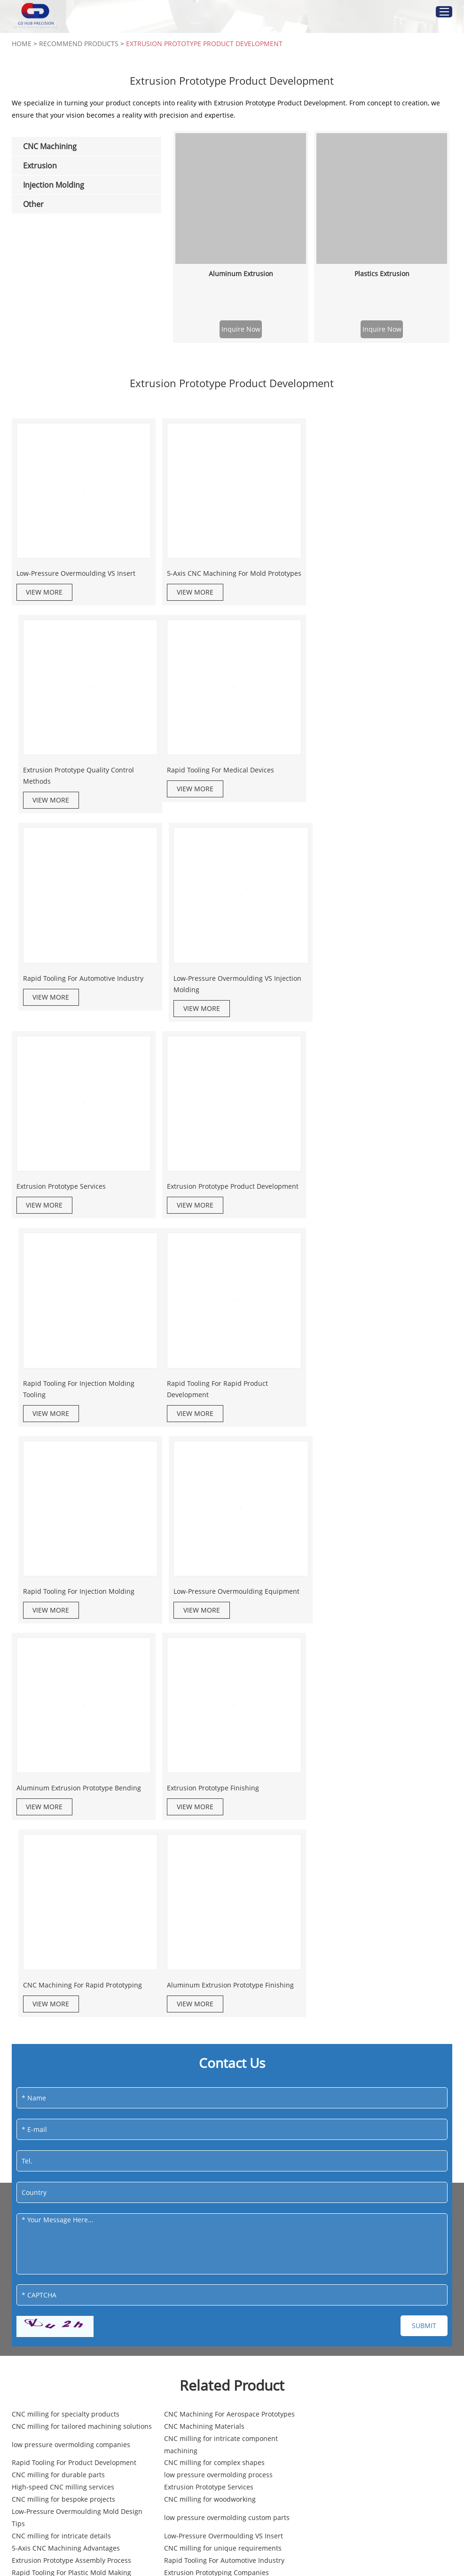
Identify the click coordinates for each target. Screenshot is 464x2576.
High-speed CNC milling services (209, 2083)
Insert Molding (35, 2526)
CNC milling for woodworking (204, 2102)
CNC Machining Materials (52, 2053)
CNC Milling (179, 2370)
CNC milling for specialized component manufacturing (73, 2224)
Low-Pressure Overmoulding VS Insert (75, 571)
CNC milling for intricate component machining (362, 2053)
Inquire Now (240, 329)
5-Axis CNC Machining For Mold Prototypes (215, 577)
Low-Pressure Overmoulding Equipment (377, 1191)
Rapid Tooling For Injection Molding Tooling (370, 991)
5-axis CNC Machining (195, 2406)
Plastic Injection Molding (50, 2473)
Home (21, 43)
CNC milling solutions (339, 2175)
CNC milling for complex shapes (208, 2071)
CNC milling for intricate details (208, 2120)
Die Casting (179, 2508)
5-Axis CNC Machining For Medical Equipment (212, 2199)
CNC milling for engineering (56, 2248)
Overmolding (32, 2508)
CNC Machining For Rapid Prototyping (374, 1398)
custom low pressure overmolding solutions (359, 2248)
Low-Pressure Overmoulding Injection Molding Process (217, 2224)
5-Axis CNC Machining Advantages (66, 2132)
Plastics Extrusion (381, 273)
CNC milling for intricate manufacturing (220, 2157)
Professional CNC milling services (64, 2199)
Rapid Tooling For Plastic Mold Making (218, 2144)
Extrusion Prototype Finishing (211, 1398)
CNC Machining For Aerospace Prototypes (223, 2028)
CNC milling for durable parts (352, 2071)
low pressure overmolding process (66, 2083)
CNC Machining (196, 2342)
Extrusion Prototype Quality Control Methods (370, 577)
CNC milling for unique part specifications (372, 2224)
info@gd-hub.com (63, 2367)
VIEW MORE (44, 590)
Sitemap (113, 2397)
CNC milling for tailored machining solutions (360, 2028)
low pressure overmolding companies (217, 2053)
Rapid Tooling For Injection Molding (221, 1191)
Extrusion (333, 2342)
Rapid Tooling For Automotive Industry (225, 778)
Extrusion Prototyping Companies (358, 2144)
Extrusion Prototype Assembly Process (365, 2132)
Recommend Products (78, 43)
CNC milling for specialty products (65, 2028)
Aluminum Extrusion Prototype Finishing (79, 1593)
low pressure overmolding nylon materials (224, 2273)
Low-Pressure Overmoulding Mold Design (371, 2291)
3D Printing (179, 2491)
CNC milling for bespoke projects (63, 2102)
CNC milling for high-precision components (80, 2291)
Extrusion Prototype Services (61, 985)
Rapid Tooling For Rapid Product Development (67, 1197)
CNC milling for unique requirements (217, 2132)
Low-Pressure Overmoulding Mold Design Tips (371, 2102)
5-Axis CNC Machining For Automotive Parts (80, 2157)
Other (175, 2445)
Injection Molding (52, 2445)
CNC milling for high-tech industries (362, 2199)
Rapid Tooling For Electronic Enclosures (220, 2248)
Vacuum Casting (186, 2473)
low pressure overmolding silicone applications (212, 2175)
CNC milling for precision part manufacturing (353, 2273)
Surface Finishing (188, 2526)
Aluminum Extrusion (241, 273)
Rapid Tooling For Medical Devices (70, 778)
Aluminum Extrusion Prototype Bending (78, 1398)
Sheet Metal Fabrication (198, 2544)
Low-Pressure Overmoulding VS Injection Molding (378, 784)
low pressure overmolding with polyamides (80, 2273)
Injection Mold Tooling (46, 2491)
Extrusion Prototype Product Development (204, 43)
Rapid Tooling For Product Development (74, 2071)
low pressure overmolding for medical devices (72, 2175)
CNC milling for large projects (205, 2291)
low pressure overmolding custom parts (74, 2120)
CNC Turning (181, 2388)
